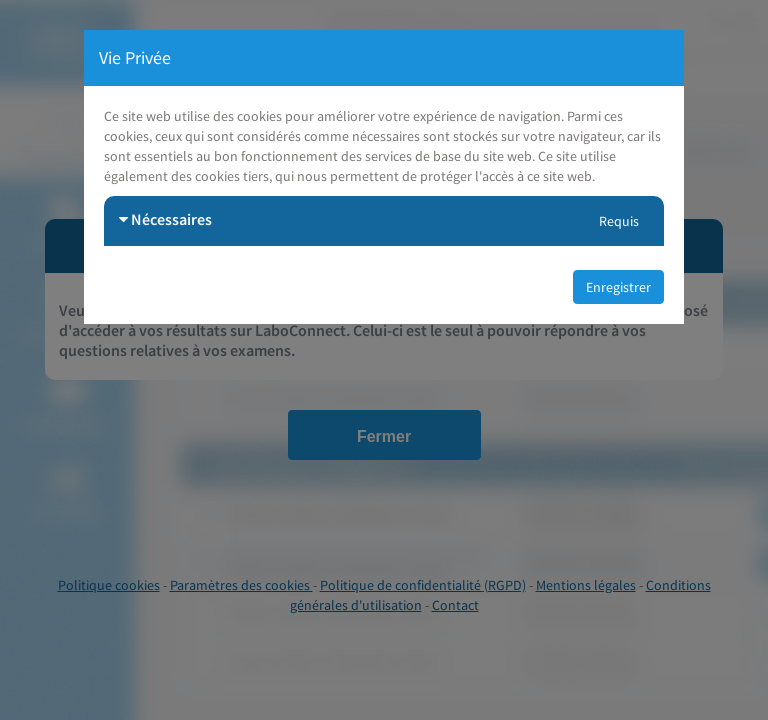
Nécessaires (165, 219)
